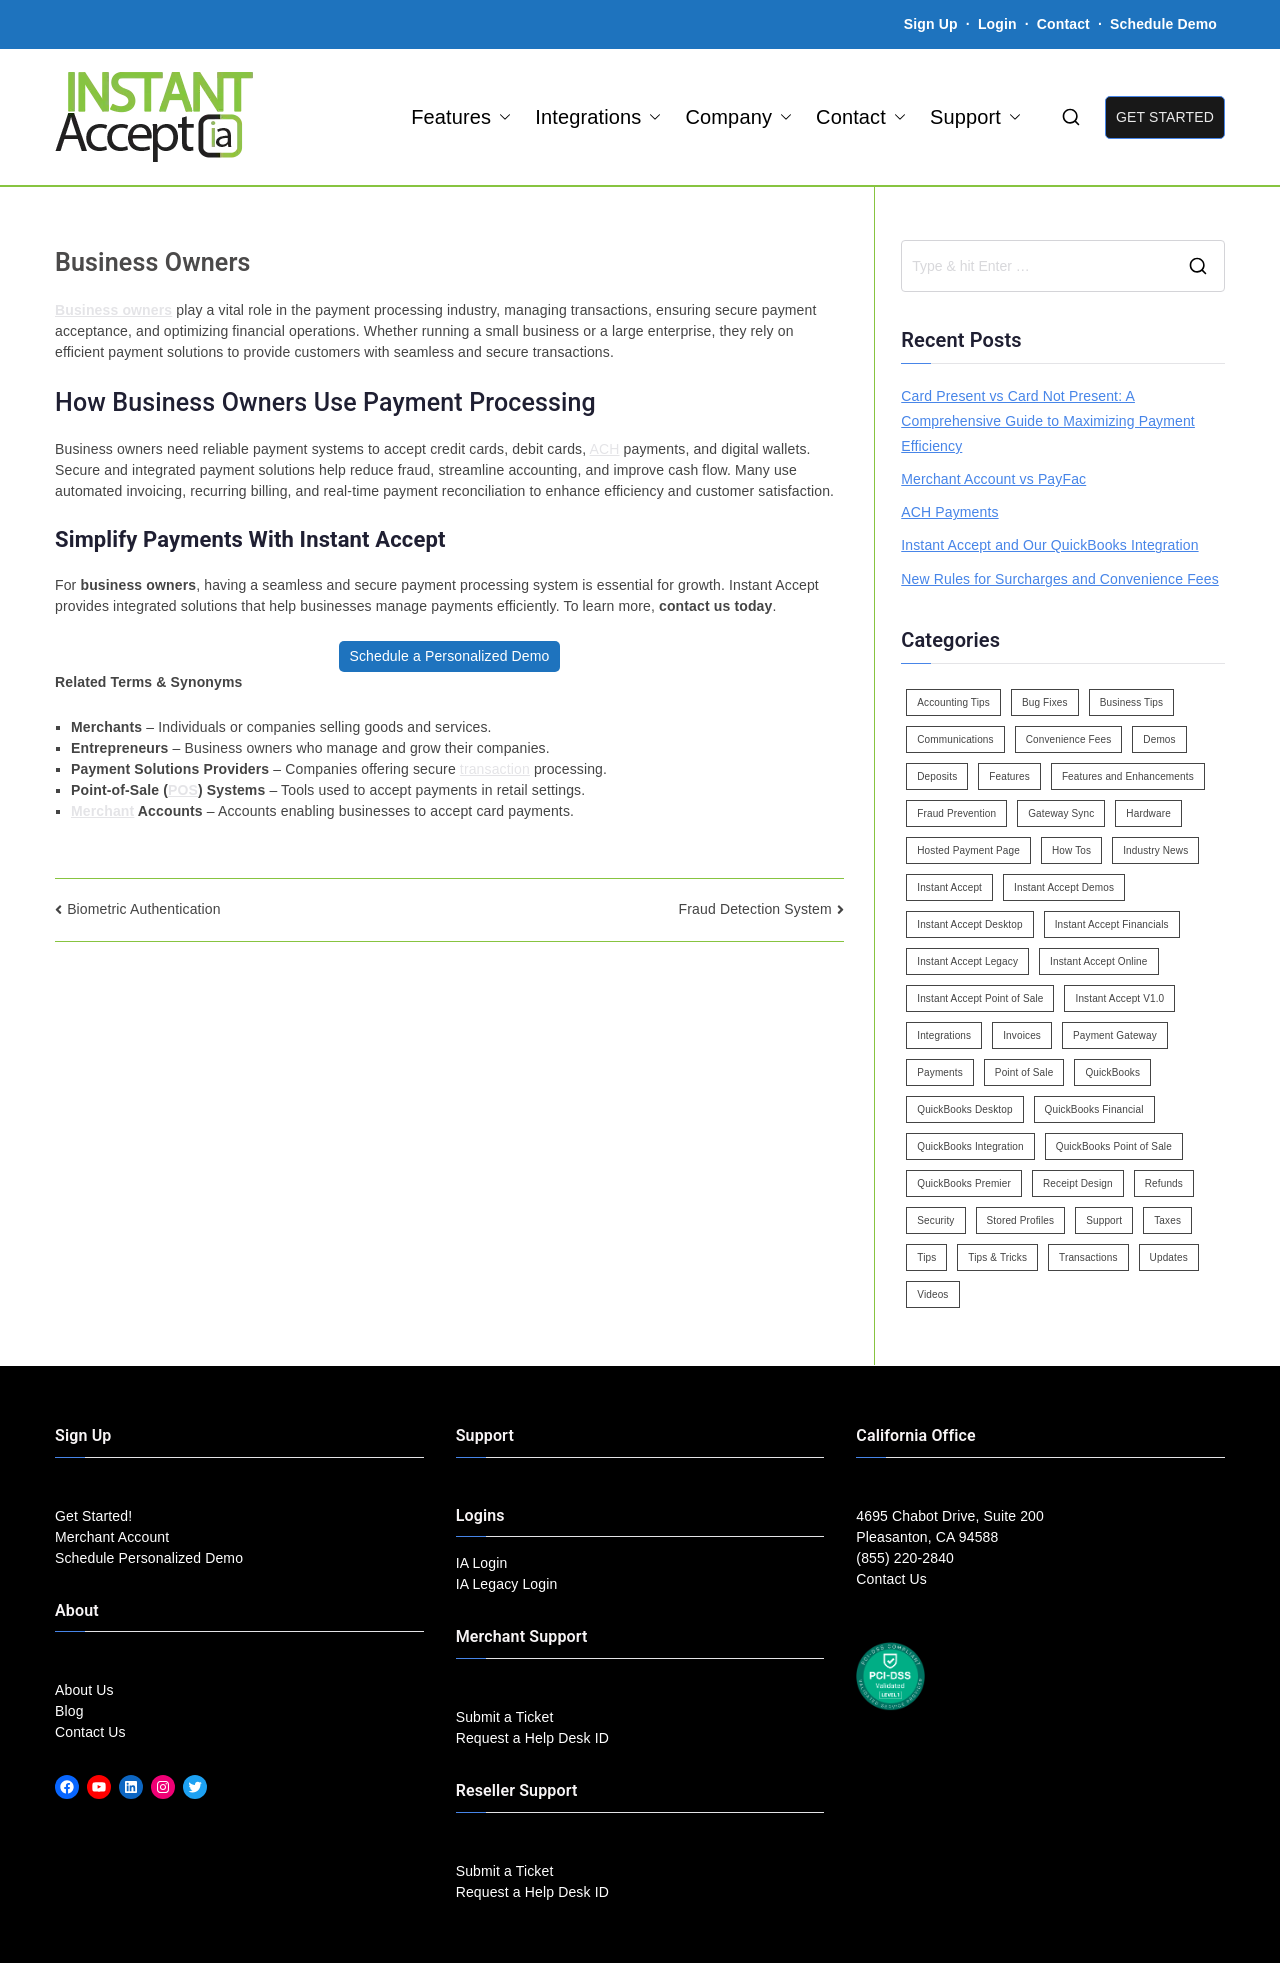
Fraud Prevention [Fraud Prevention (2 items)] (956, 813)
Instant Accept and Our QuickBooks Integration (1049, 545)
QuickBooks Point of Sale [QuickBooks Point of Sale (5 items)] (1114, 1146)
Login (997, 24)
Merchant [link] (102, 811)
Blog (69, 1711)
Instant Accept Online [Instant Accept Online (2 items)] (1098, 961)
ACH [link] (605, 449)
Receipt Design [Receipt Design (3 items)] (1078, 1183)
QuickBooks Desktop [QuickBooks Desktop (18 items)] (964, 1109)
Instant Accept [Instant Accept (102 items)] (949, 887)
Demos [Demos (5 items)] (1159, 739)
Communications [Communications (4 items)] (955, 739)
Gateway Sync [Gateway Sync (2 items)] (1061, 813)
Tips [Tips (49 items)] (926, 1257)
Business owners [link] (113, 310)
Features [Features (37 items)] (1009, 776)
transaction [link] (495, 769)
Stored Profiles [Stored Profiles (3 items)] (1021, 1220)
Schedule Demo (1163, 24)
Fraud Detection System (755, 909)
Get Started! (93, 1516)
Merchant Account (112, 1537)
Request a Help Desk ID (532, 1738)
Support (975, 117)
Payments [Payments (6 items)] (940, 1072)
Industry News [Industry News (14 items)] (1155, 850)
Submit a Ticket (505, 1717)
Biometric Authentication (144, 909)
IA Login (482, 1563)
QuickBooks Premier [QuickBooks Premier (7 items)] (964, 1183)
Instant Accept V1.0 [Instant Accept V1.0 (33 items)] (1119, 998)
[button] (501, 117)
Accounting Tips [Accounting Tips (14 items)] (953, 702)
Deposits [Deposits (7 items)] (937, 776)
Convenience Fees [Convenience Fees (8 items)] (1069, 739)
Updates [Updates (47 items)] (1169, 1257)
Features (461, 117)
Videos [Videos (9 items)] (932, 1294)
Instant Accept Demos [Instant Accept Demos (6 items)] (1064, 887)
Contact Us (90, 1732)
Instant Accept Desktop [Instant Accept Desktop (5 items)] (969, 924)
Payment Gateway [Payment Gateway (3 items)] (1115, 1035)
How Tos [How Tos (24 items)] (1071, 850)
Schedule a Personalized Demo (449, 656)
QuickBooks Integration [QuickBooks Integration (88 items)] (970, 1146)
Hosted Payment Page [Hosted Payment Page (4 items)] (968, 850)
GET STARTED (1165, 117)
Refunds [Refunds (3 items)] (1164, 1183)
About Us (84, 1690)
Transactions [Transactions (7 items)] (1088, 1257)
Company (738, 117)
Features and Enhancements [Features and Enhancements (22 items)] (1128, 776)
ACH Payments (949, 512)
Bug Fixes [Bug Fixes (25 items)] (1045, 702)
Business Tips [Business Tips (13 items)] (1132, 702)
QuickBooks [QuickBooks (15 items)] (1112, 1072)
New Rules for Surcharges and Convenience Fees (1060, 579)
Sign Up (931, 24)
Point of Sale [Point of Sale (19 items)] (1024, 1072)
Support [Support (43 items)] (1104, 1220)
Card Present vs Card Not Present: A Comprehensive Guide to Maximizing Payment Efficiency (1048, 421)
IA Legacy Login (507, 1584)
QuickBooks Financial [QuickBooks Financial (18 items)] (1094, 1109)
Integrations (598, 117)
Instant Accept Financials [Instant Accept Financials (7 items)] (1112, 924)
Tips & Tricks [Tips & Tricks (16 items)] (997, 1257)
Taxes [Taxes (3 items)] (1167, 1220)
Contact (1065, 24)
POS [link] (183, 790)
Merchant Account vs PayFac (993, 479)
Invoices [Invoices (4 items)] (1022, 1035)
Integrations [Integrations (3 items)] (944, 1035)
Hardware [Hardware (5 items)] (1148, 813)
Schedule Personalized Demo (149, 1558)
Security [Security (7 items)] (935, 1220)
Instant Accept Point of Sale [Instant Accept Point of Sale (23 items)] (980, 998)
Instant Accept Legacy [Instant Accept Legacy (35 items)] (967, 961)
